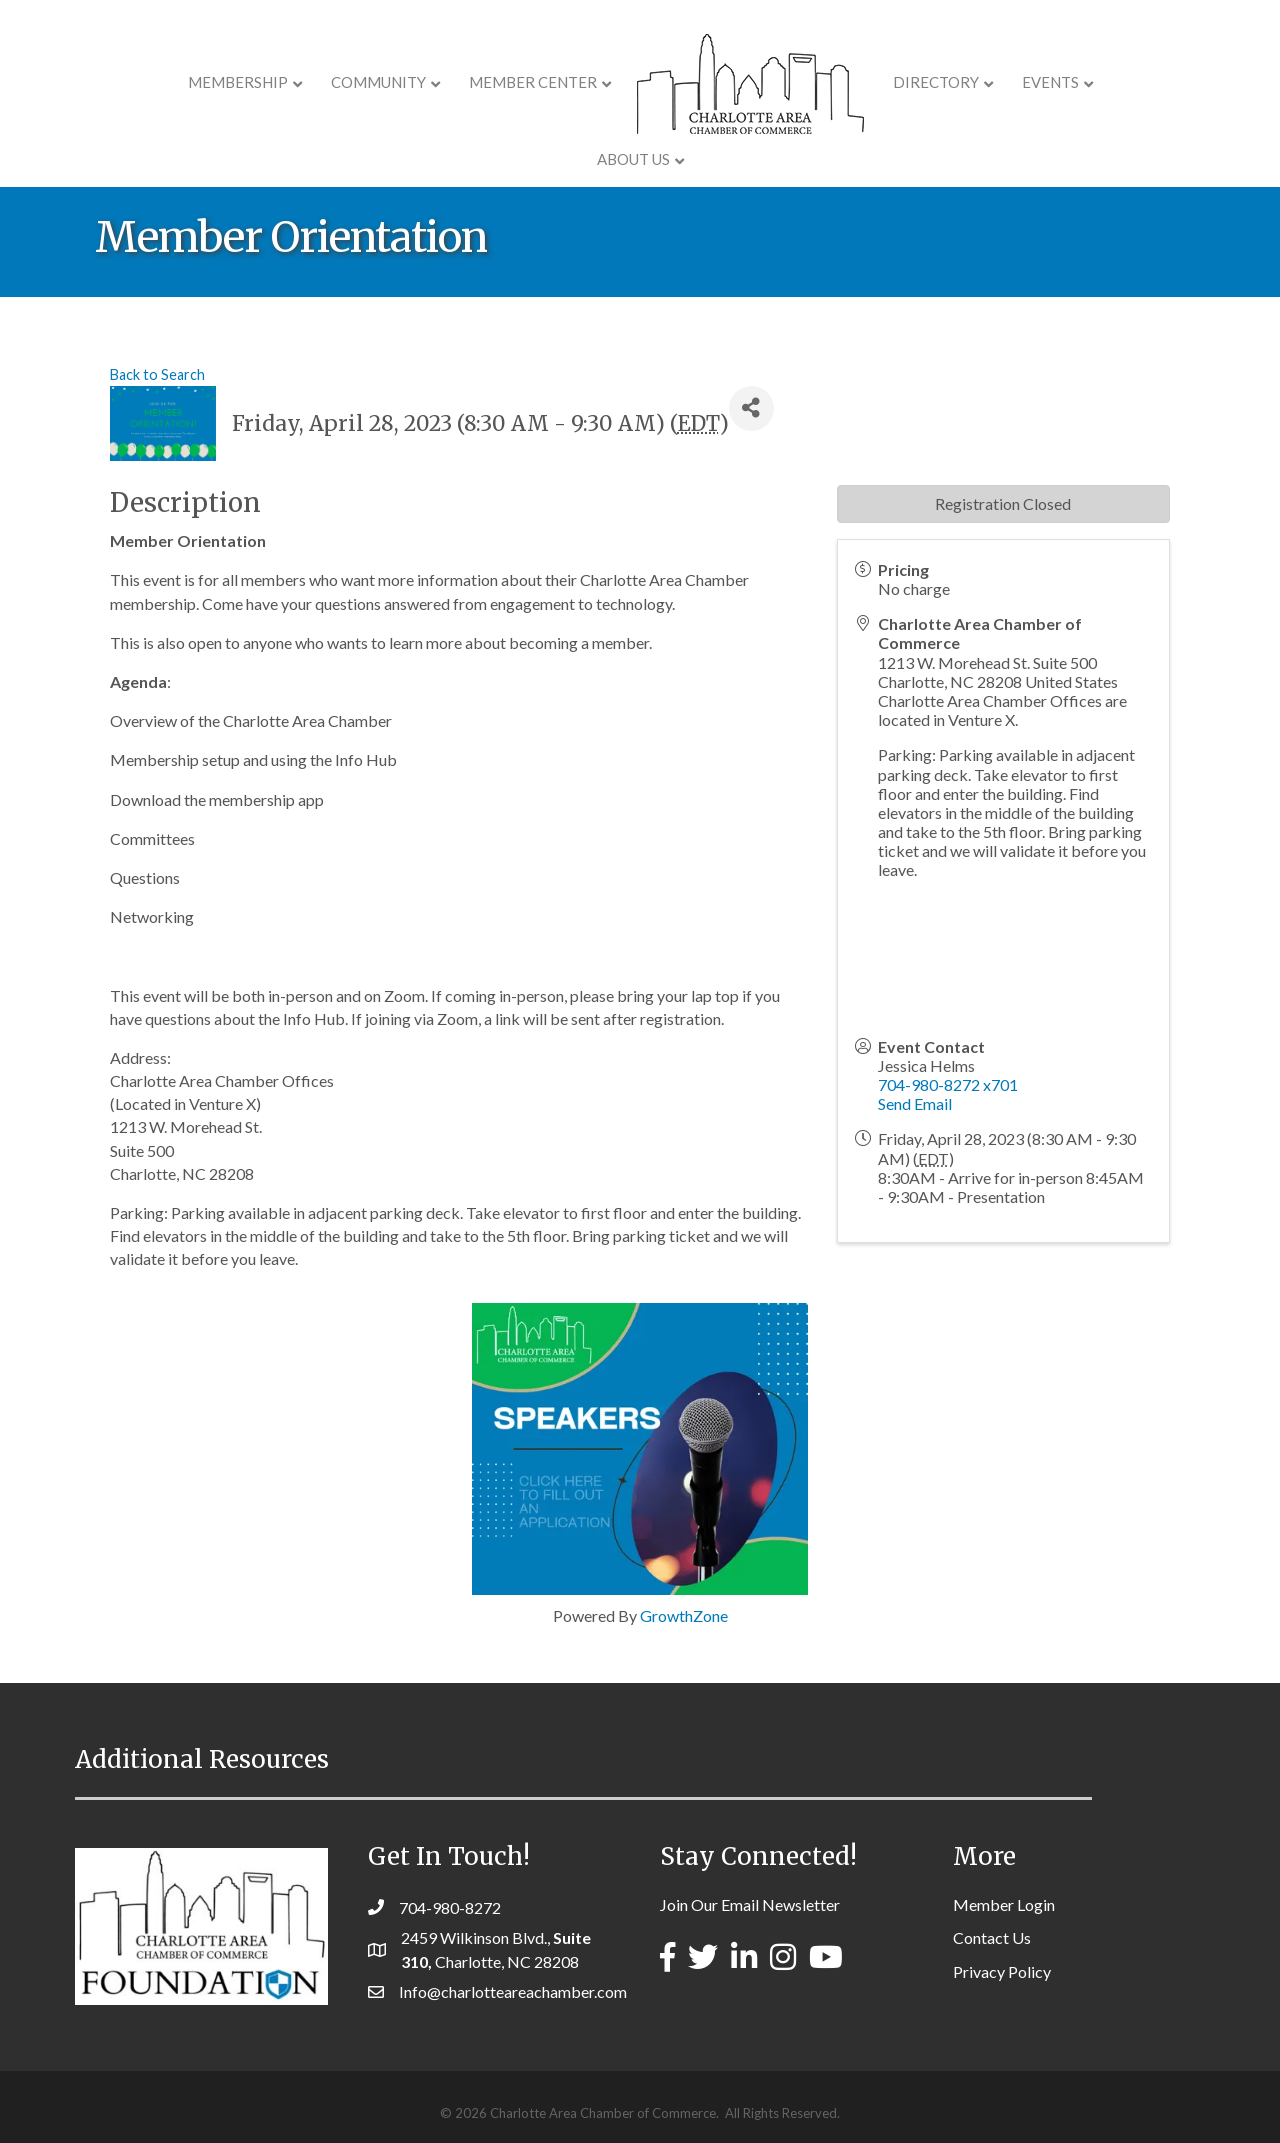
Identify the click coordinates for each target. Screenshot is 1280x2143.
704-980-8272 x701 (948, 1084)
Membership (180, 82)
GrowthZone (684, 1615)
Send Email (915, 1103)
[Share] (751, 408)
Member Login (1004, 1904)
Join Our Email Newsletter (750, 1904)
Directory (878, 82)
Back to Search (157, 374)
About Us (1100, 82)
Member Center (475, 82)
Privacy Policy (1002, 1971)
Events (992, 82)
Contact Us (992, 1937)
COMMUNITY (320, 82)
